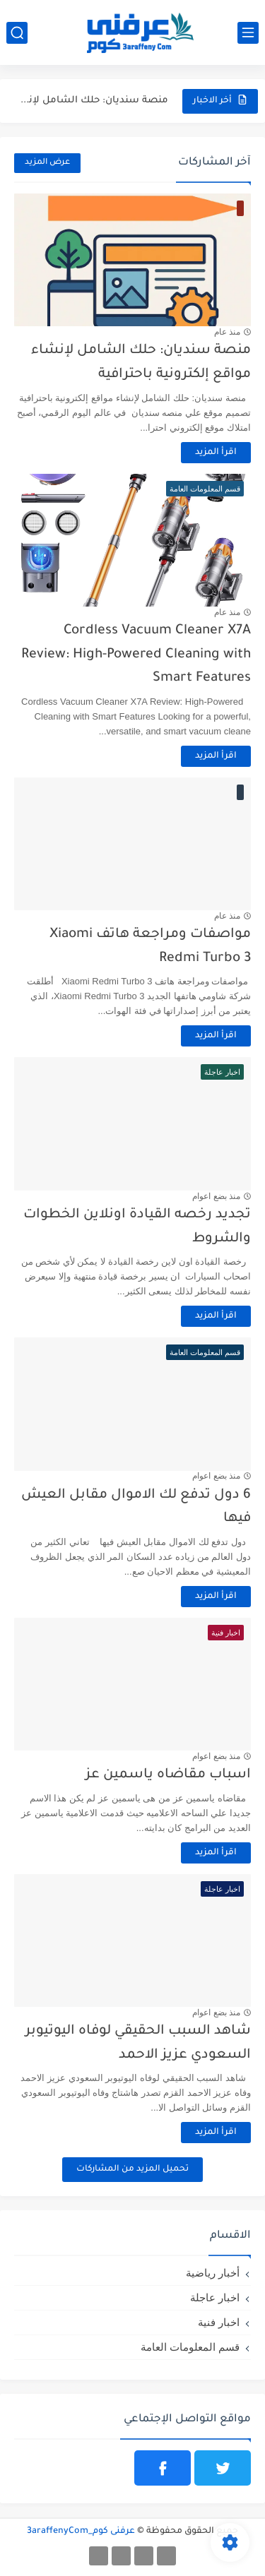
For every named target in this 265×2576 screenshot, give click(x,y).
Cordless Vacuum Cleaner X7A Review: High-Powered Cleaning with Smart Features (136, 655)
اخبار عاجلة (215, 2297)
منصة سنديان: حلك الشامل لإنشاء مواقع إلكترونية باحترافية (92, 100)
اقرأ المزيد (216, 453)
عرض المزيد (47, 162)
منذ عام (227, 332)
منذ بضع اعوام (216, 1196)
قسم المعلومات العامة (190, 2347)
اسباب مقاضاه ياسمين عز (168, 1774)
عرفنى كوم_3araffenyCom (81, 2531)
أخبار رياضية (213, 2273)
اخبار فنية (219, 2322)
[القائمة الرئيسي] (248, 33)
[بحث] (17, 33)
